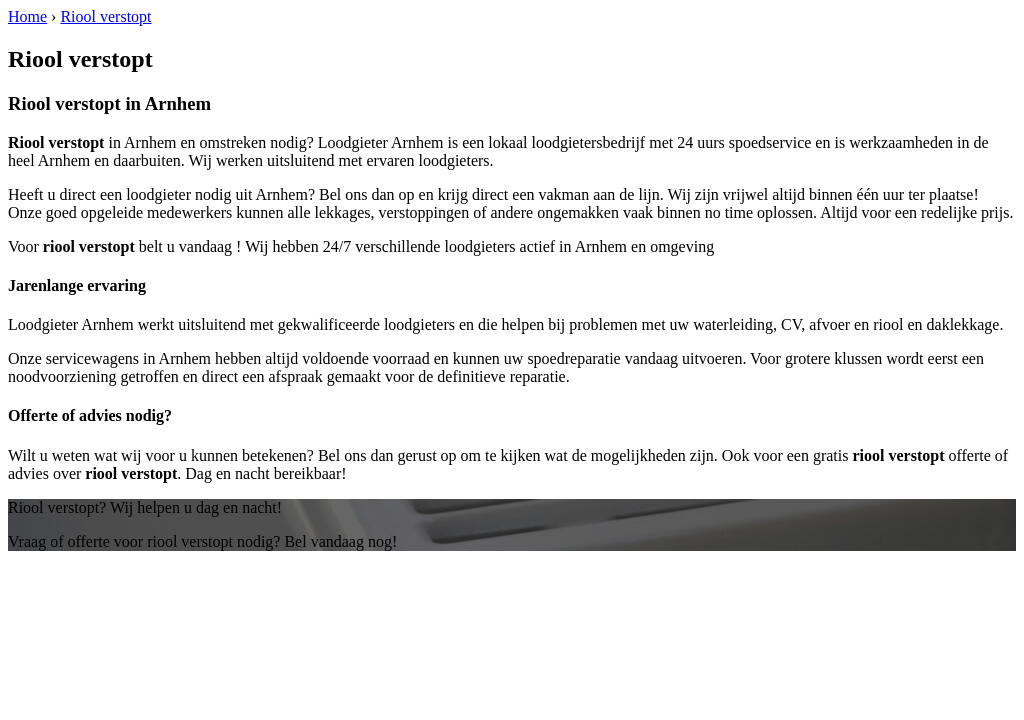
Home (27, 16)
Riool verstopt (105, 16)
